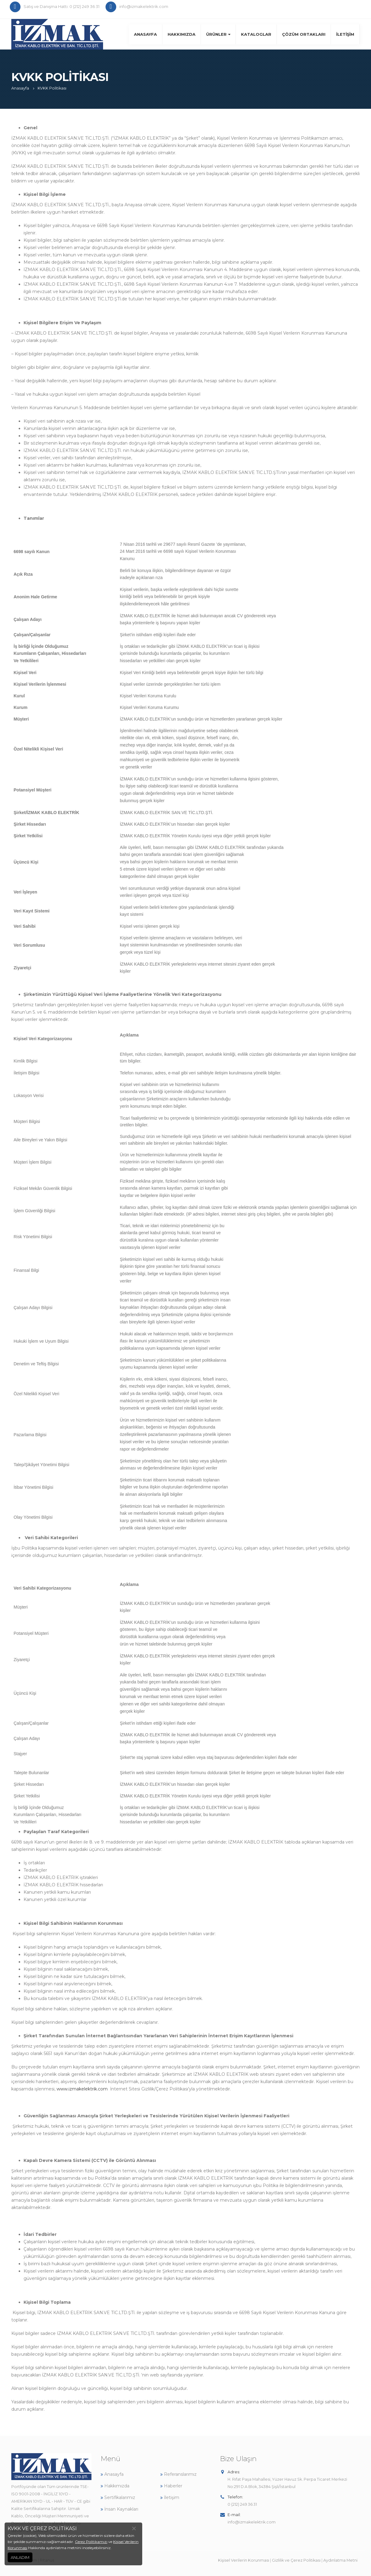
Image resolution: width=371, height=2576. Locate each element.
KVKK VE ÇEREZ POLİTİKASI (42, 2528)
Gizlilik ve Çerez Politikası (296, 2560)
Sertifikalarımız (118, 2497)
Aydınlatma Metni (340, 2560)
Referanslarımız (178, 2474)
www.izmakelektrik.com (82, 2089)
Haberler (171, 2486)
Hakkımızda (181, 34)
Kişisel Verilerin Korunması (243, 2560)
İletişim (345, 34)
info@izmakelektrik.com (252, 2522)
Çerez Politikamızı (91, 2541)
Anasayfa (145, 34)
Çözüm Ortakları (303, 34)
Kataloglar (256, 34)
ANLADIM (20, 2557)
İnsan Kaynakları (119, 2509)
